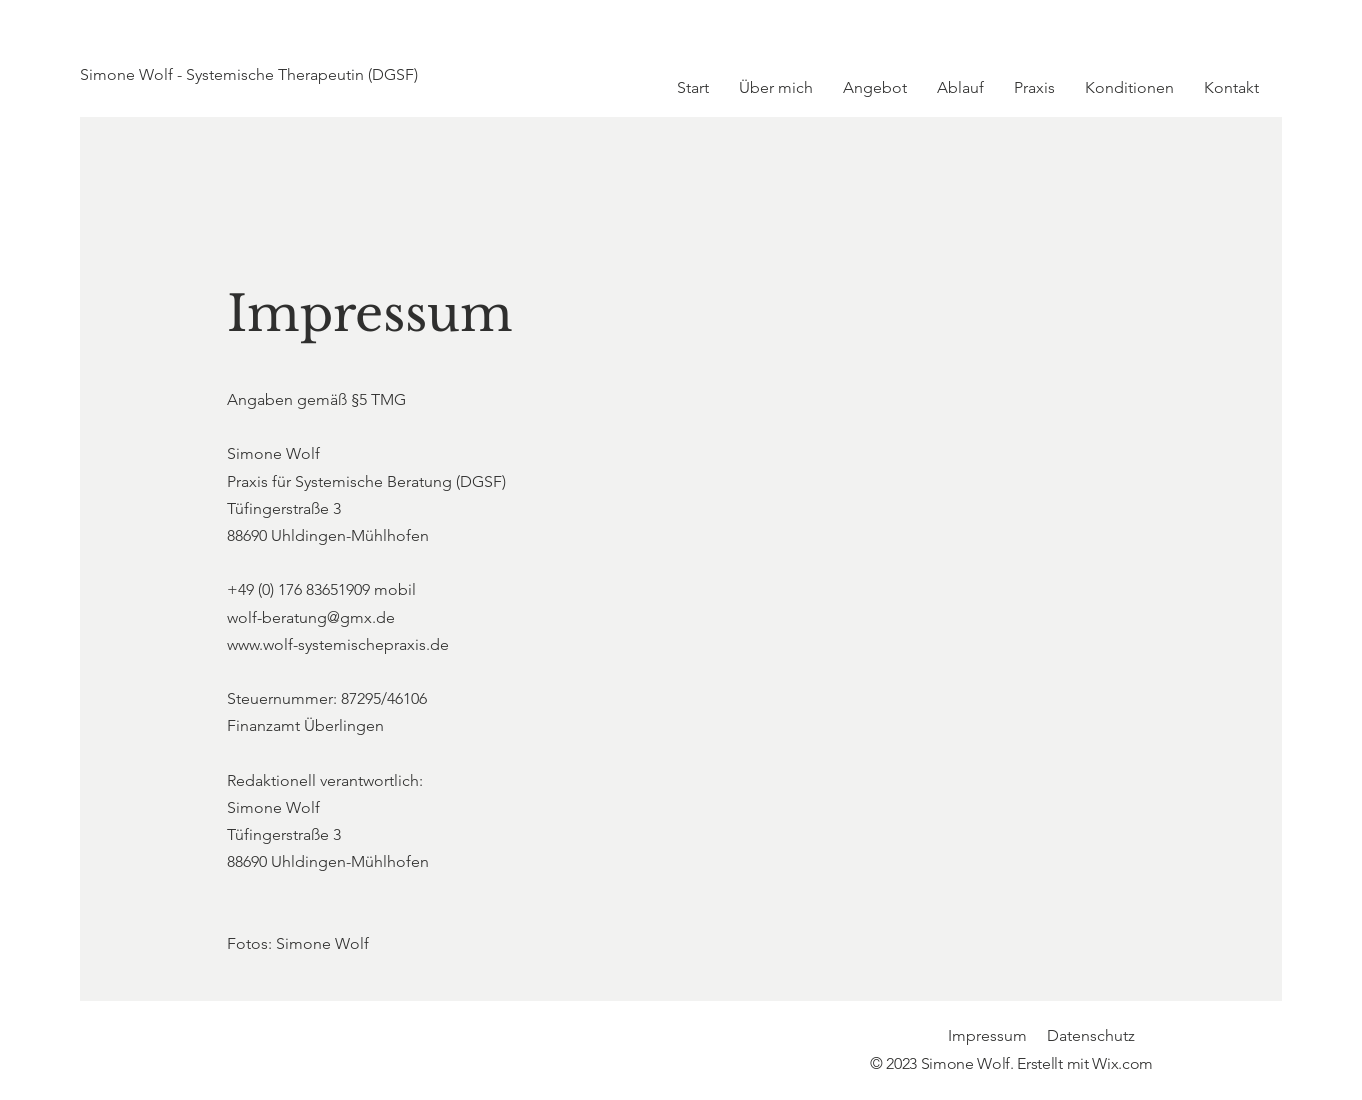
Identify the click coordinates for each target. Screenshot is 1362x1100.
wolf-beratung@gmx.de (311, 617)
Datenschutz (1091, 1035)
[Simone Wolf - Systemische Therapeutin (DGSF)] (286, 75)
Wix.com (1122, 1063)
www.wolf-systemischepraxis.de (338, 644)
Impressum (987, 1035)
